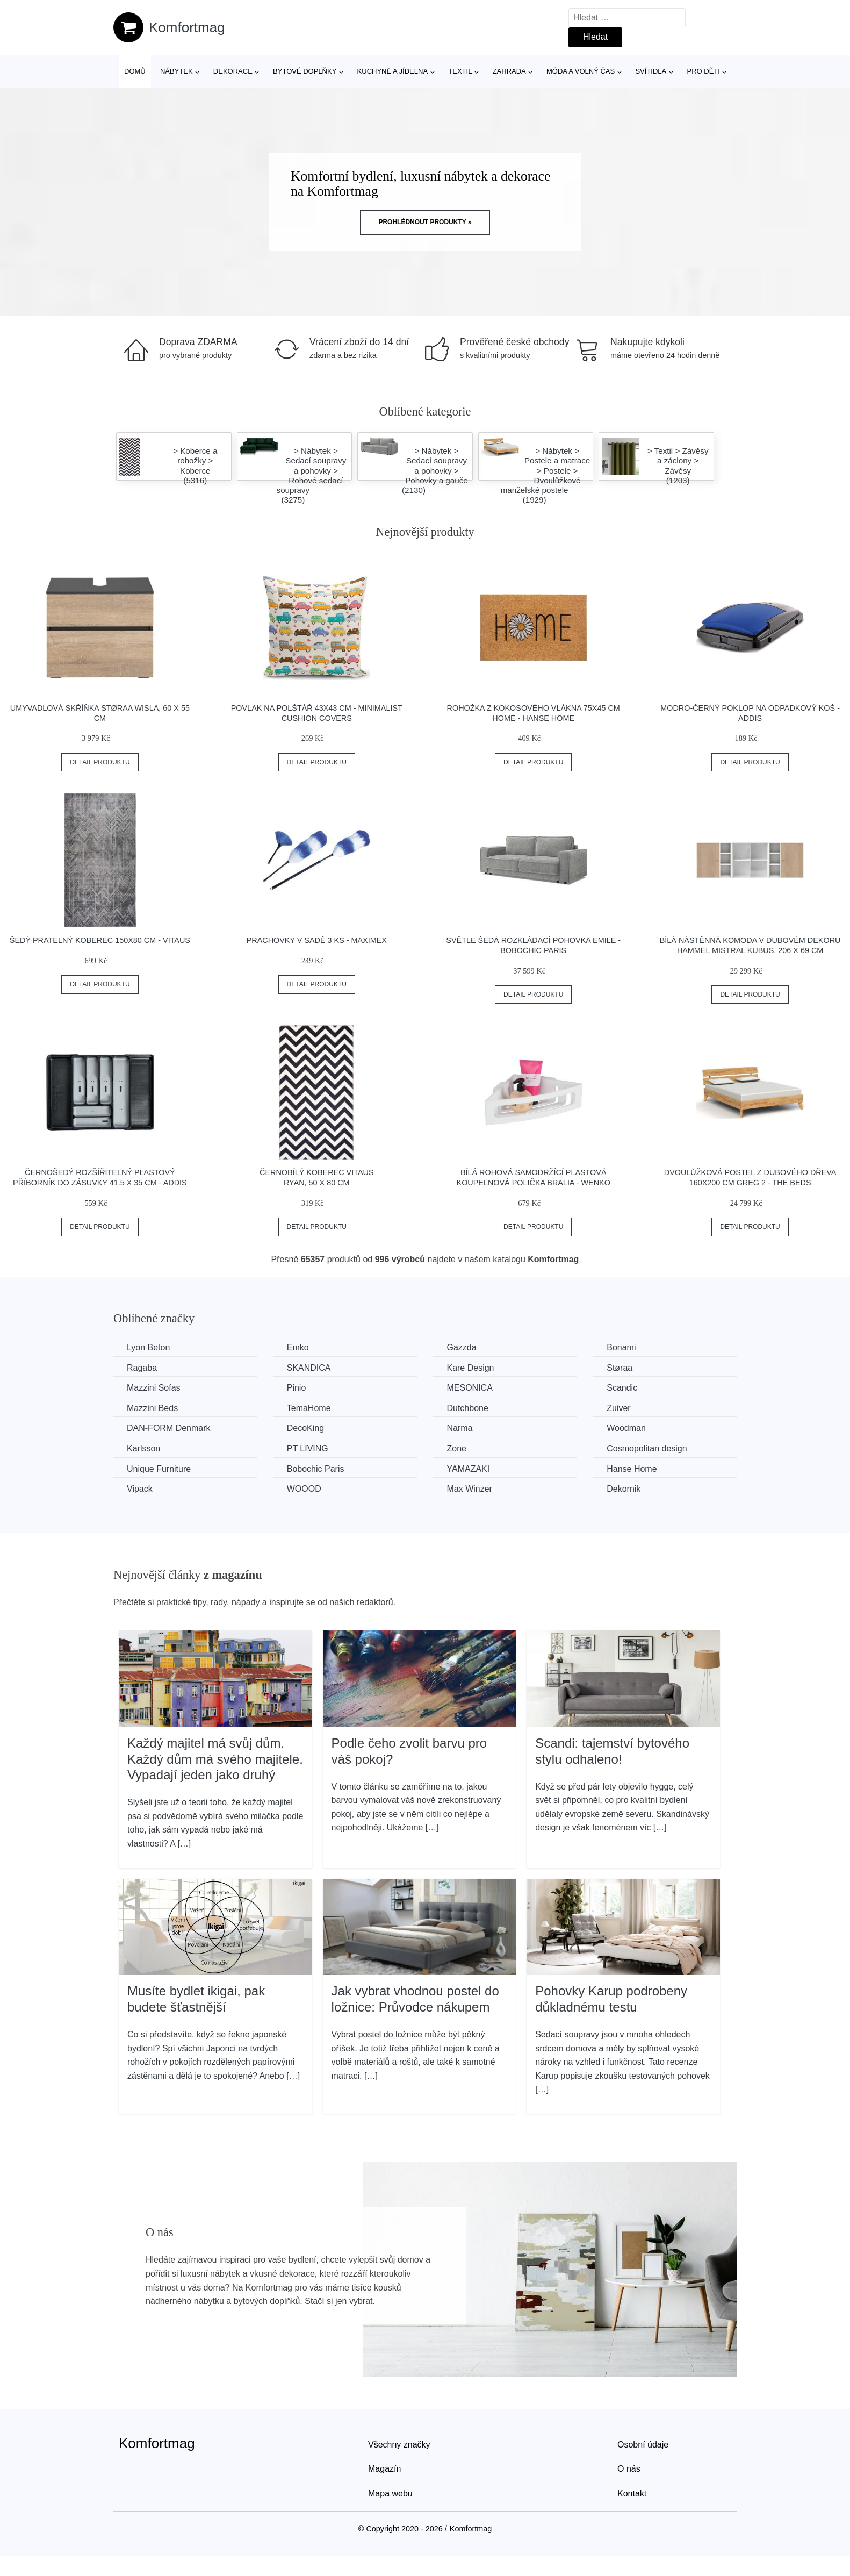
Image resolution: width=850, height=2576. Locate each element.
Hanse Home (632, 1468)
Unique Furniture (159, 1468)
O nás (628, 2468)
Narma (459, 1428)
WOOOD (304, 1488)
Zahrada (509, 71)
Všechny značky (399, 2444)
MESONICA (469, 1387)
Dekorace (233, 71)
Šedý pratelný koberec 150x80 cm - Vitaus (100, 940)
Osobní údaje (642, 2444)
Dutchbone (467, 1408)
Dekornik (623, 1488)
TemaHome (309, 1408)
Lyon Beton (148, 1347)
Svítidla (650, 71)
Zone (456, 1448)
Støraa (619, 1367)
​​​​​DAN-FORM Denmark (169, 1428)
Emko (298, 1347)
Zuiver (618, 1408)
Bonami (621, 1347)
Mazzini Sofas (154, 1387)
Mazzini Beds (152, 1408)
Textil (460, 71)
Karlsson (143, 1448)
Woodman (626, 1428)
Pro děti (703, 71)
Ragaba (142, 1367)
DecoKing (305, 1428)
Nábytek (176, 71)
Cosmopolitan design (647, 1448)
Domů (135, 71)
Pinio (296, 1387)
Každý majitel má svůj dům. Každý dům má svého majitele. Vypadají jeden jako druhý (215, 1759)
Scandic (622, 1387)
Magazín (384, 2468)
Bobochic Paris (315, 1468)
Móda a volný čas (580, 71)
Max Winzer (469, 1488)
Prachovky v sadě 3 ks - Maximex (317, 940)
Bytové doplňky (304, 71)
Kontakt (631, 2493)
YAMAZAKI (467, 1468)
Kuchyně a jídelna (392, 71)
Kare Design (470, 1367)
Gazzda (461, 1347)
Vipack (140, 1488)
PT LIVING (307, 1448)
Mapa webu (390, 2493)
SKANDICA (309, 1367)
